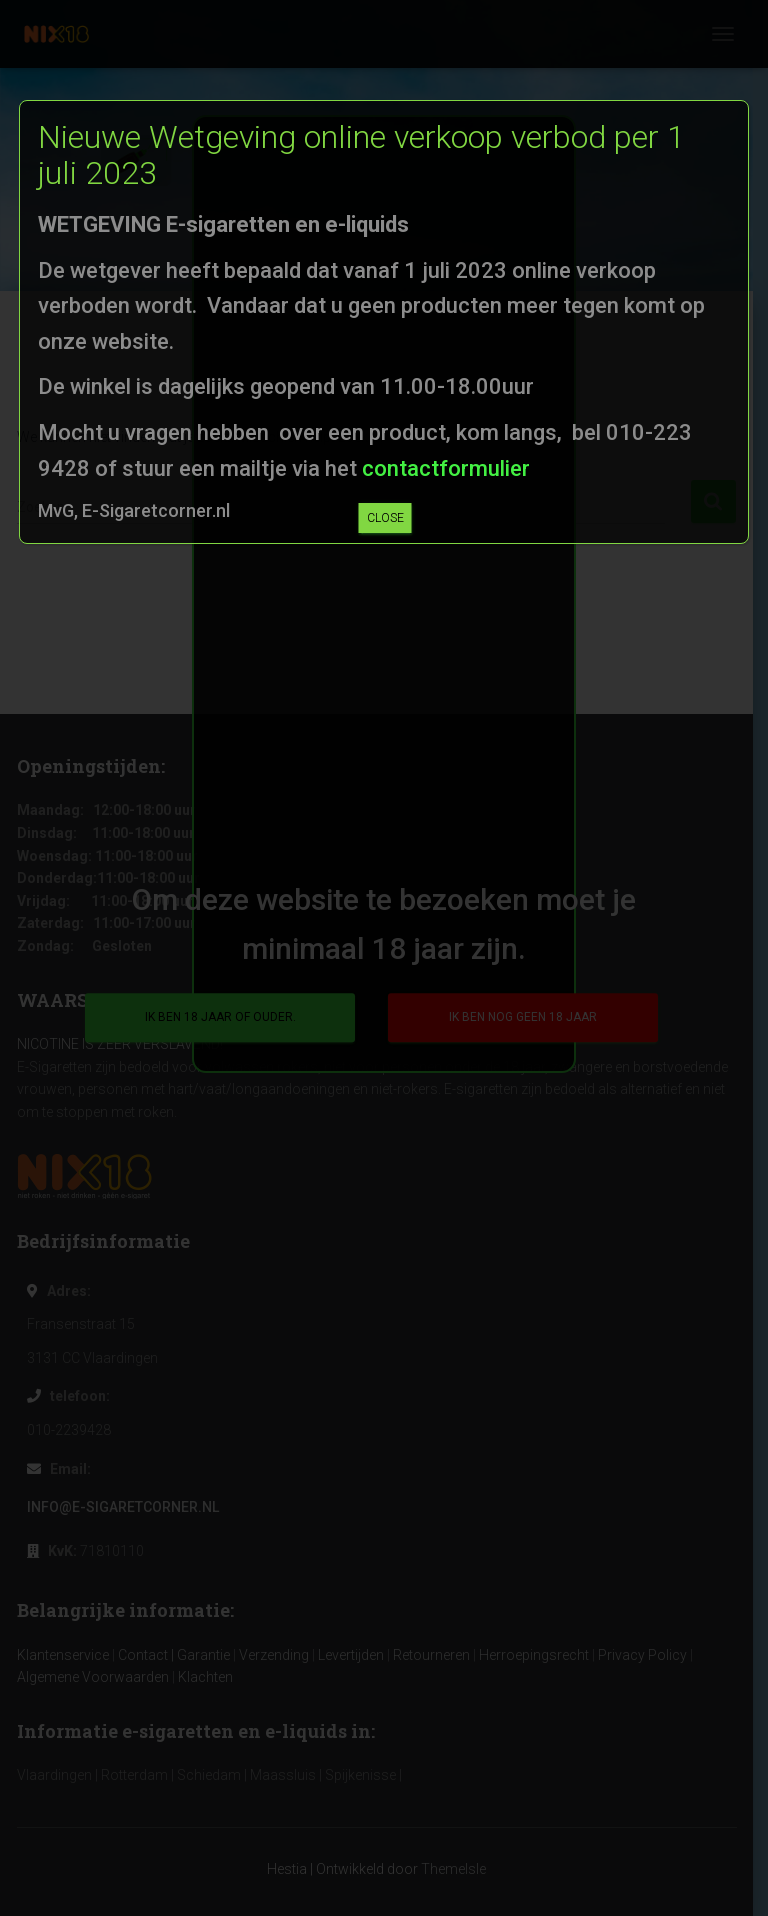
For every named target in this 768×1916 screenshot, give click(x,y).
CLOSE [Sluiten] (385, 518)
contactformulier (443, 468)
